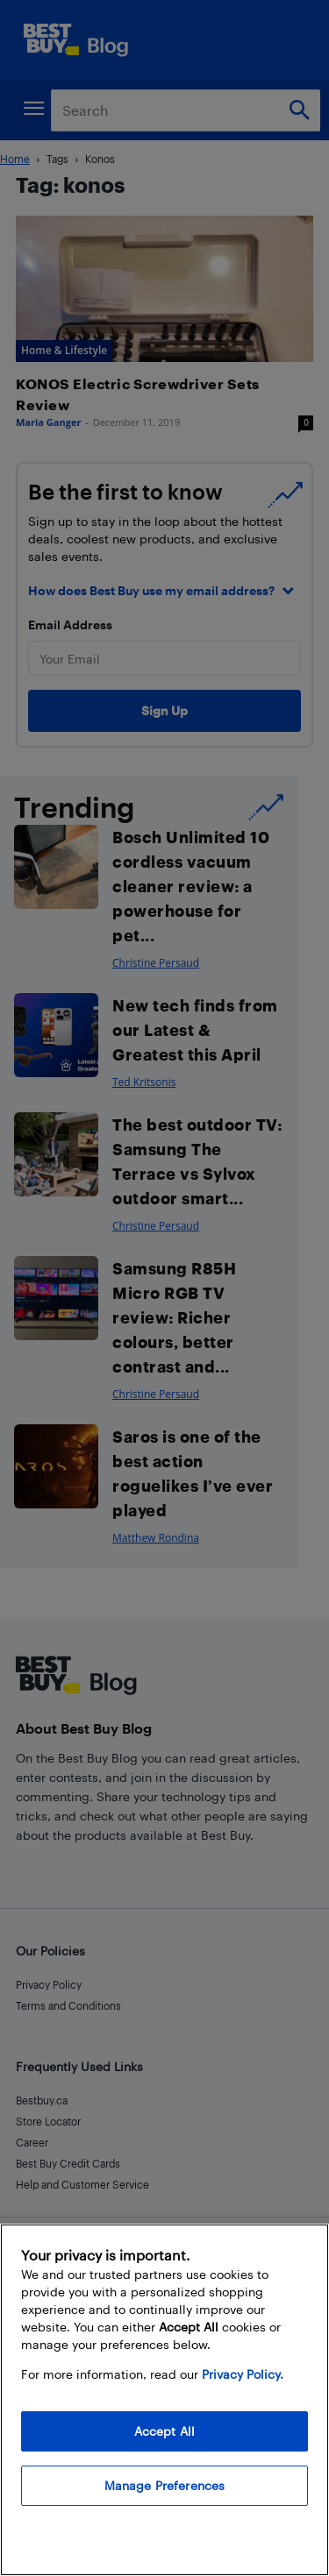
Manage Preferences (164, 2485)
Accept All (164, 2430)
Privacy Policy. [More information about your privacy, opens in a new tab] (242, 2374)
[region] (164, 2400)
